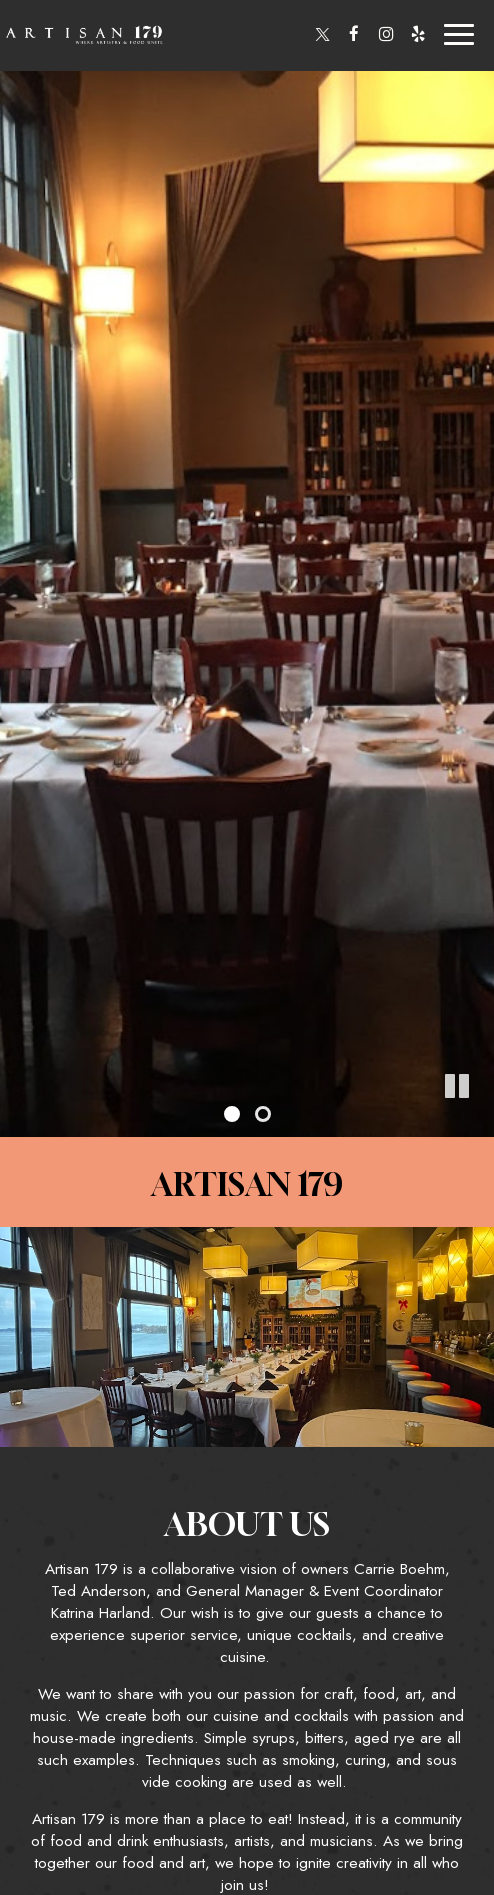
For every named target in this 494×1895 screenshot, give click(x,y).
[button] (479, 1122)
